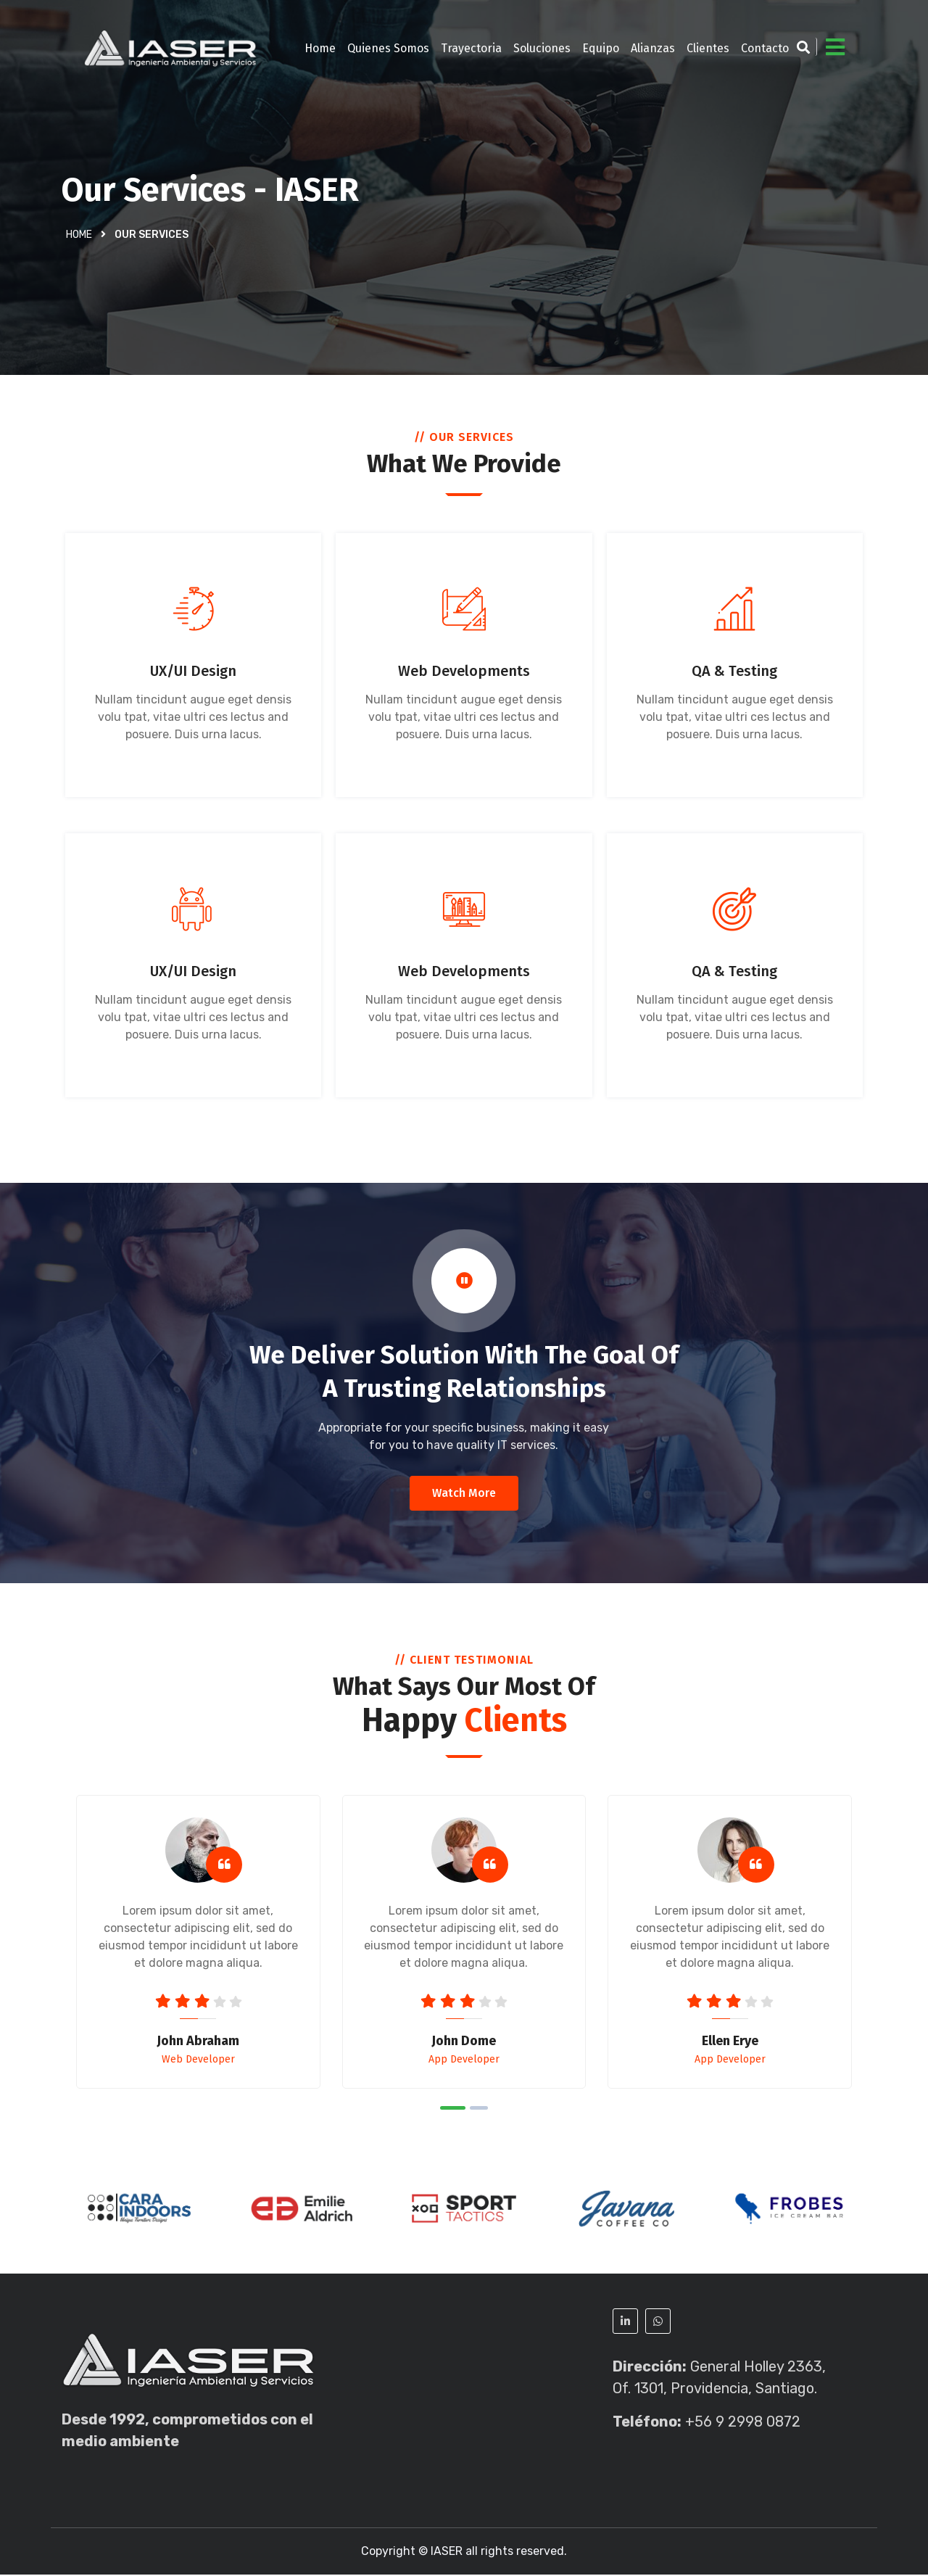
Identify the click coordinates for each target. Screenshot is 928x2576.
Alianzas (653, 48)
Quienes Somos (388, 48)
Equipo (600, 48)
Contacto (765, 48)
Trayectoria (471, 48)
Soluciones (542, 48)
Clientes (708, 48)
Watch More (464, 1493)
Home (320, 48)
